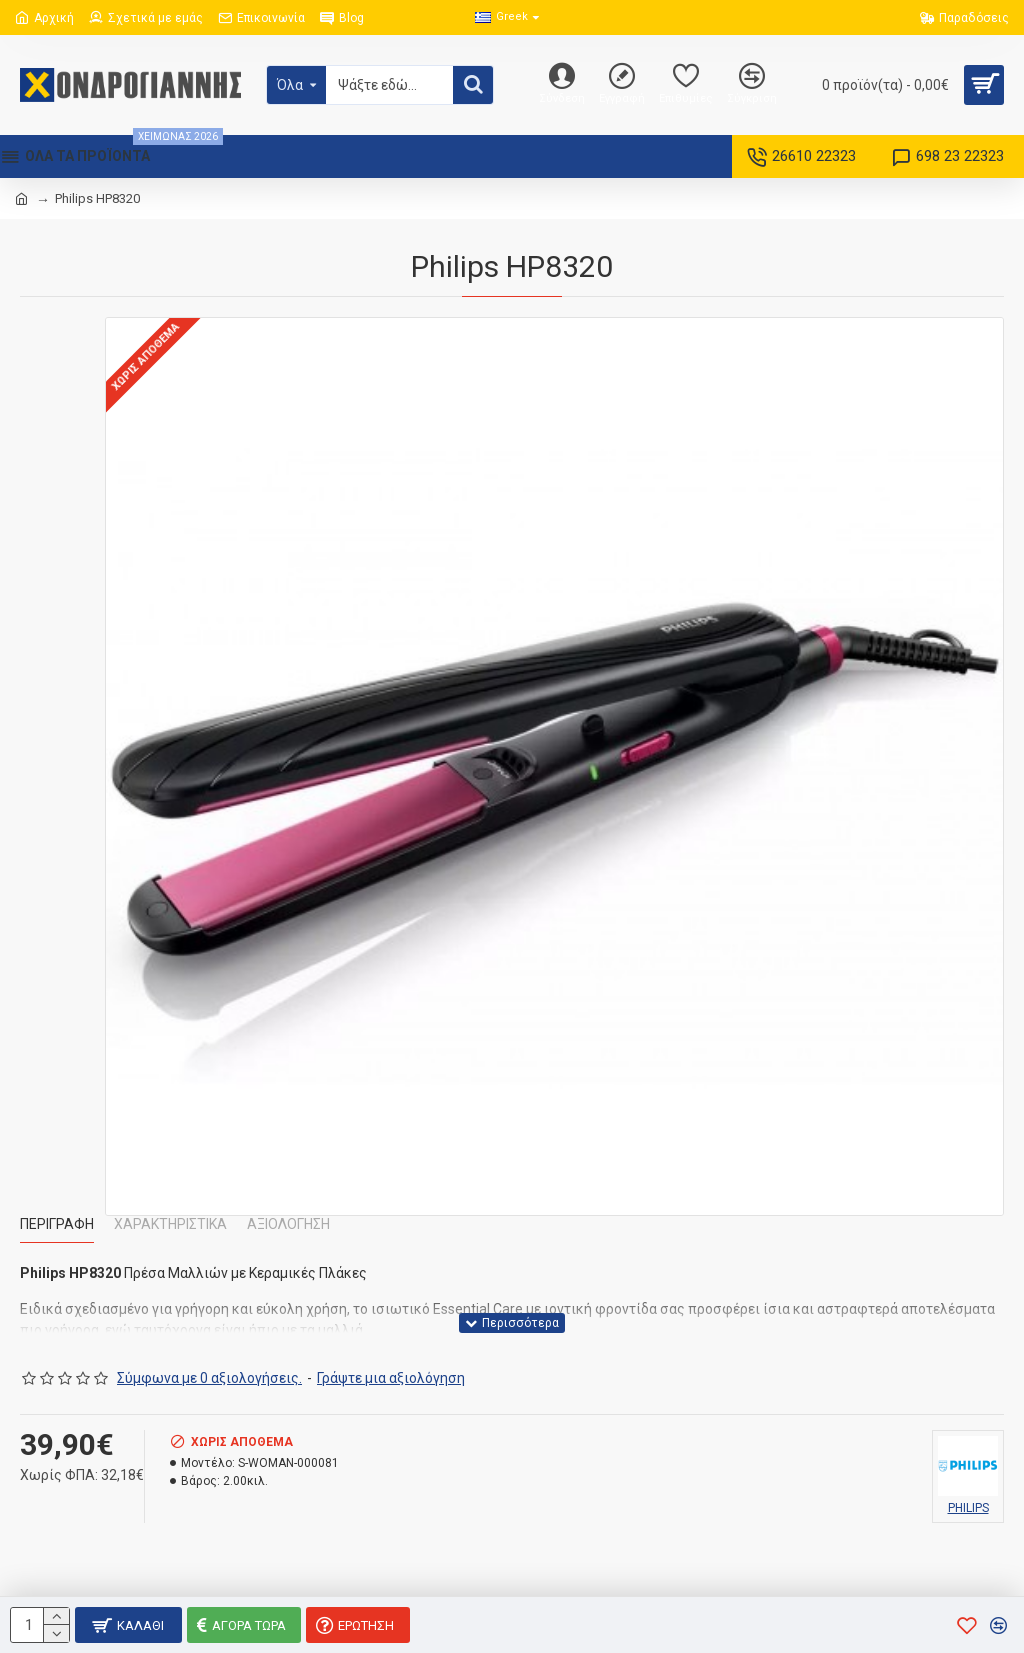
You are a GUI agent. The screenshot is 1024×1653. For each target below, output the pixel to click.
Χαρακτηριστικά (170, 1224)
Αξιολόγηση (288, 1224)
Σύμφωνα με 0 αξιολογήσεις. (209, 1378)
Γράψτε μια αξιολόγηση (391, 1378)
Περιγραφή (57, 1224)
